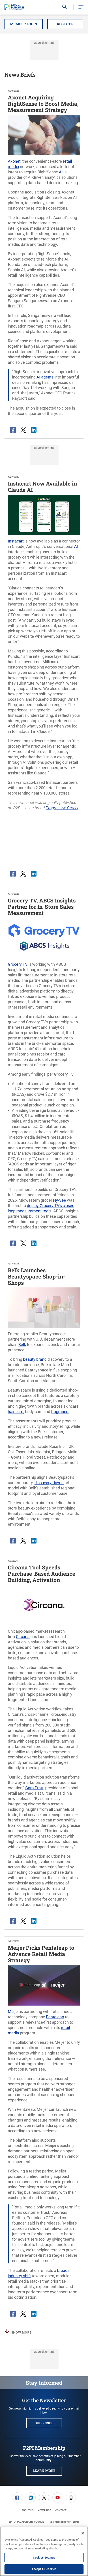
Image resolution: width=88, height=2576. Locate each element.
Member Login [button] (23, 24)
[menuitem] (17, 2497)
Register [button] (65, 24)
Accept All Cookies (44, 2569)
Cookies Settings (44, 2557)
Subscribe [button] (44, 2423)
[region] (44, 2551)
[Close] (83, 2533)
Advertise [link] (44, 2510)
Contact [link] (61, 2510)
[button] (81, 7)
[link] (17, 2497)
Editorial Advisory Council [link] (26, 2521)
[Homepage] (14, 7)
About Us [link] (28, 2510)
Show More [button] (18, 2331)
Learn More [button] (44, 2470)
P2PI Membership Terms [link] (64, 2521)
